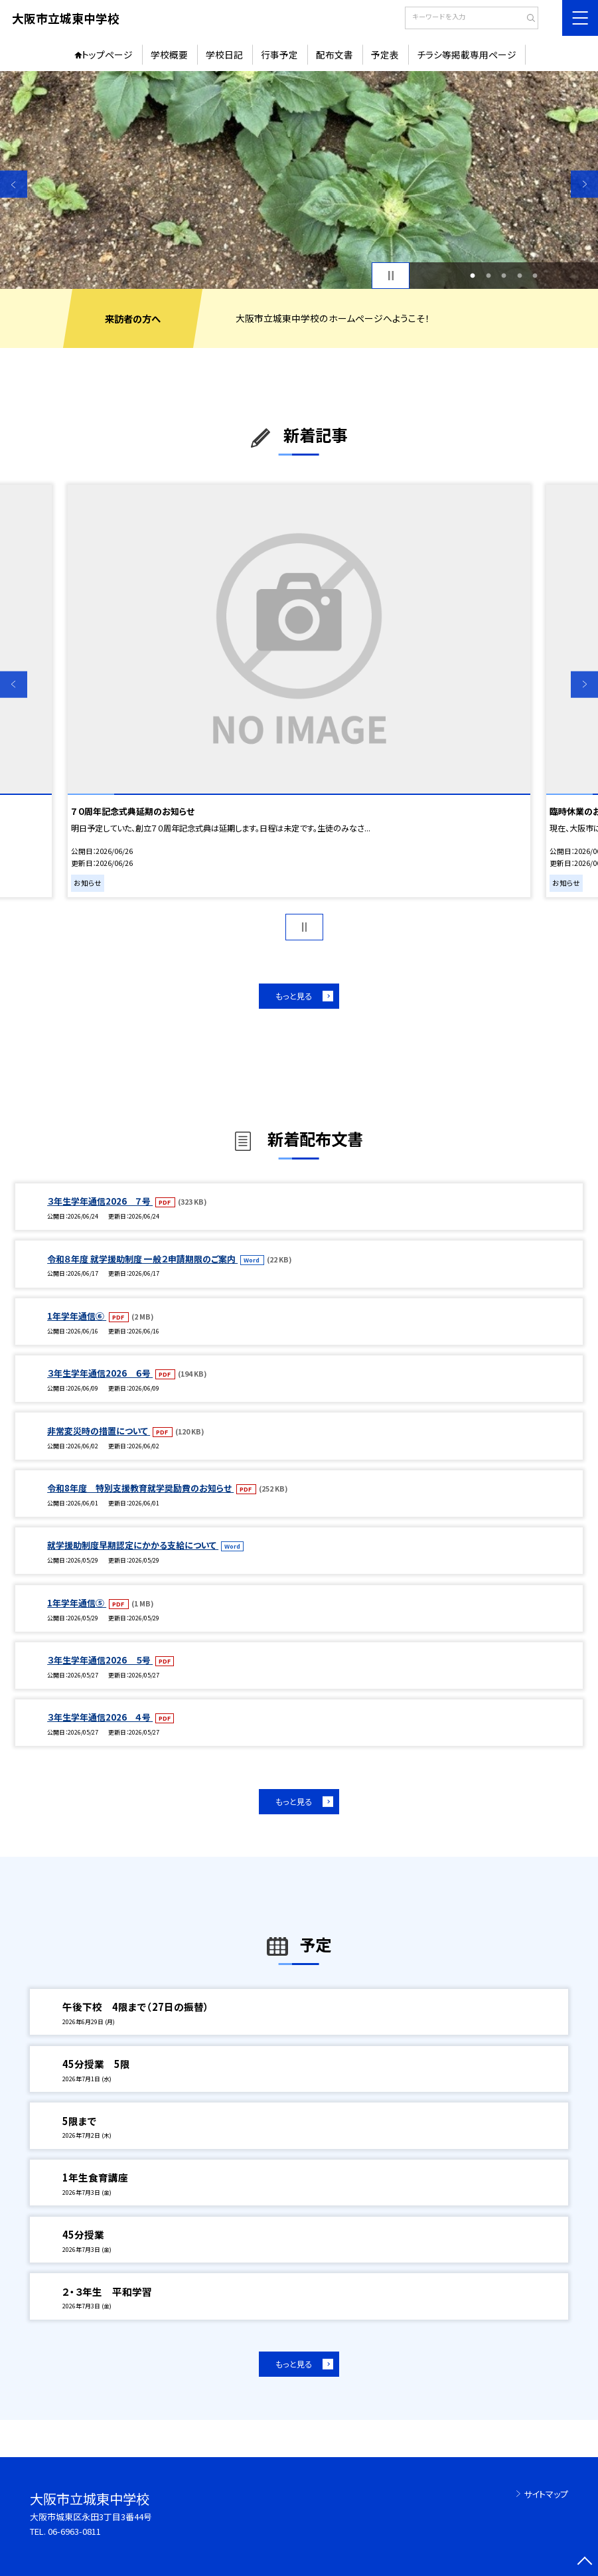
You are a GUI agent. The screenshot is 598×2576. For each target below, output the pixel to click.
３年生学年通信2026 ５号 (100, 1660)
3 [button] (503, 275)
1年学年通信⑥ (76, 1316)
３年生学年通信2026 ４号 (100, 1717)
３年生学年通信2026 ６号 (100, 1373)
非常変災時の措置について (98, 1430)
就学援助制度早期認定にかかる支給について (132, 1545)
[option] (299, 180)
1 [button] (472, 275)
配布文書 (334, 54)
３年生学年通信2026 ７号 (100, 1201)
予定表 (385, 54)
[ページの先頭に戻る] (584, 2562)
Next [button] (584, 184)
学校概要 (169, 54)
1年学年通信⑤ (76, 1602)
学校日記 (224, 54)
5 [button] (535, 275)
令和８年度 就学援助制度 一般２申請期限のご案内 (142, 1258)
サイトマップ (546, 2494)
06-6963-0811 (74, 2531)
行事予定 (279, 54)
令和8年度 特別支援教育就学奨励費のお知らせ (140, 1488)
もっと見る (293, 996)
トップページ (107, 54)
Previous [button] (13, 184)
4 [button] (519, 275)
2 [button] (488, 275)
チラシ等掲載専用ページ (466, 54)
